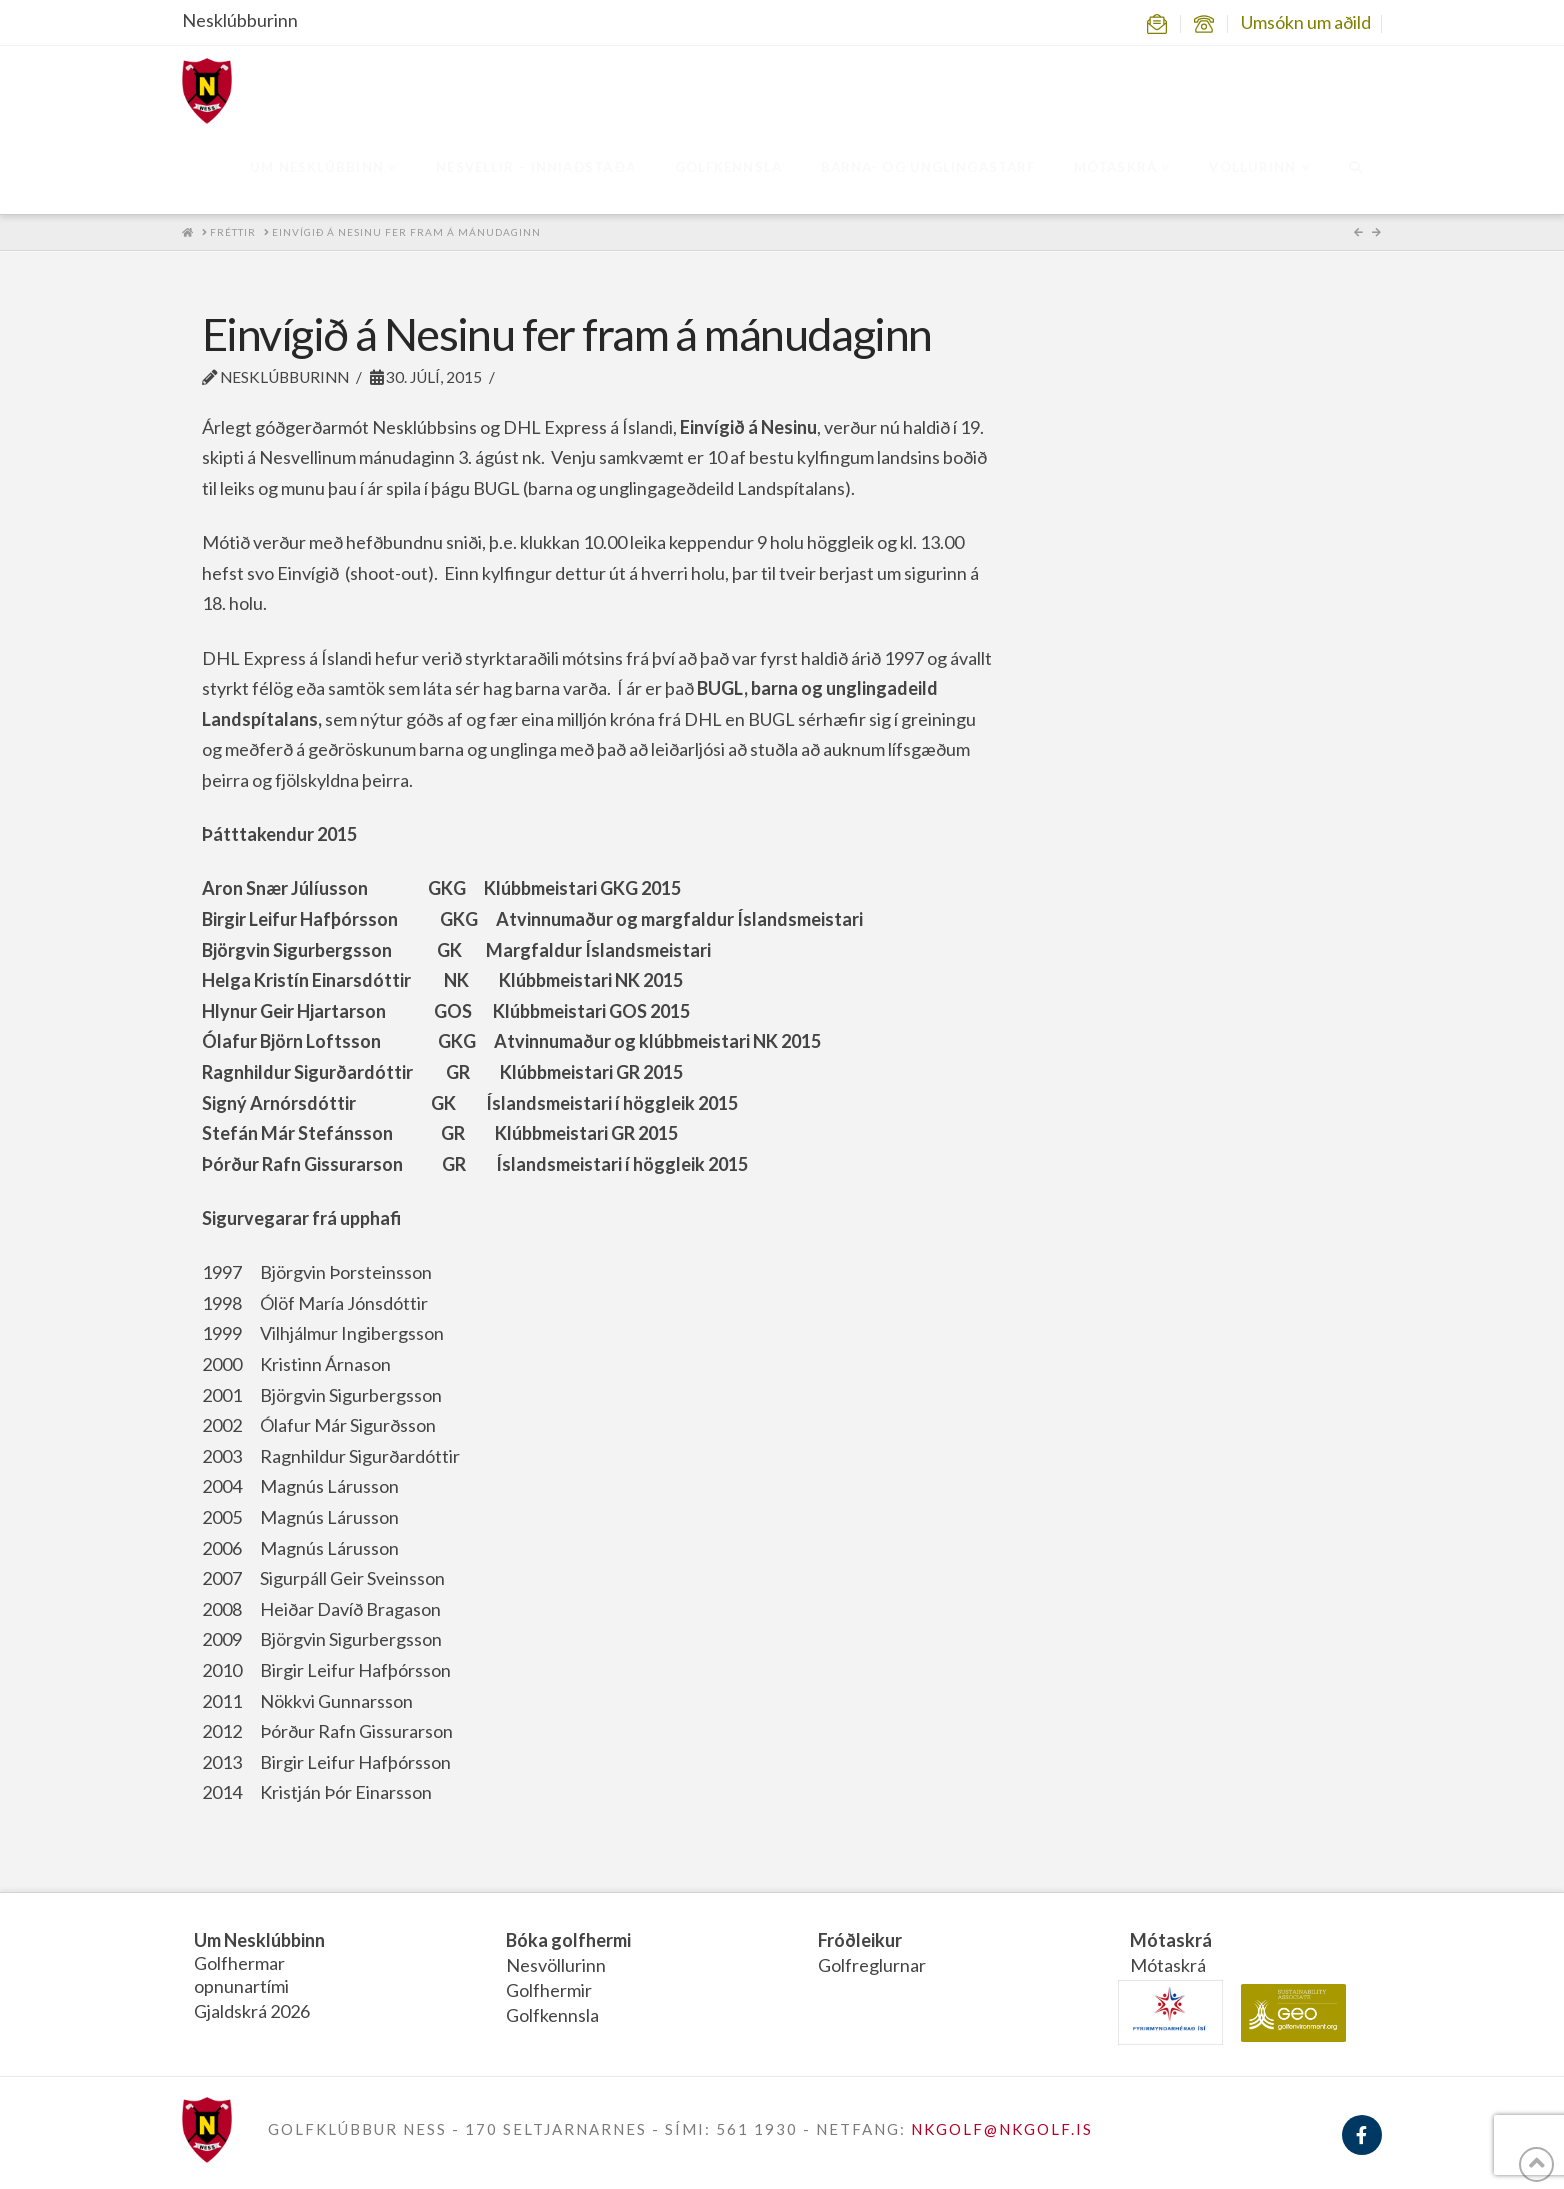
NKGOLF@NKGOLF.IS (1002, 2129)
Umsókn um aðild (1306, 22)
